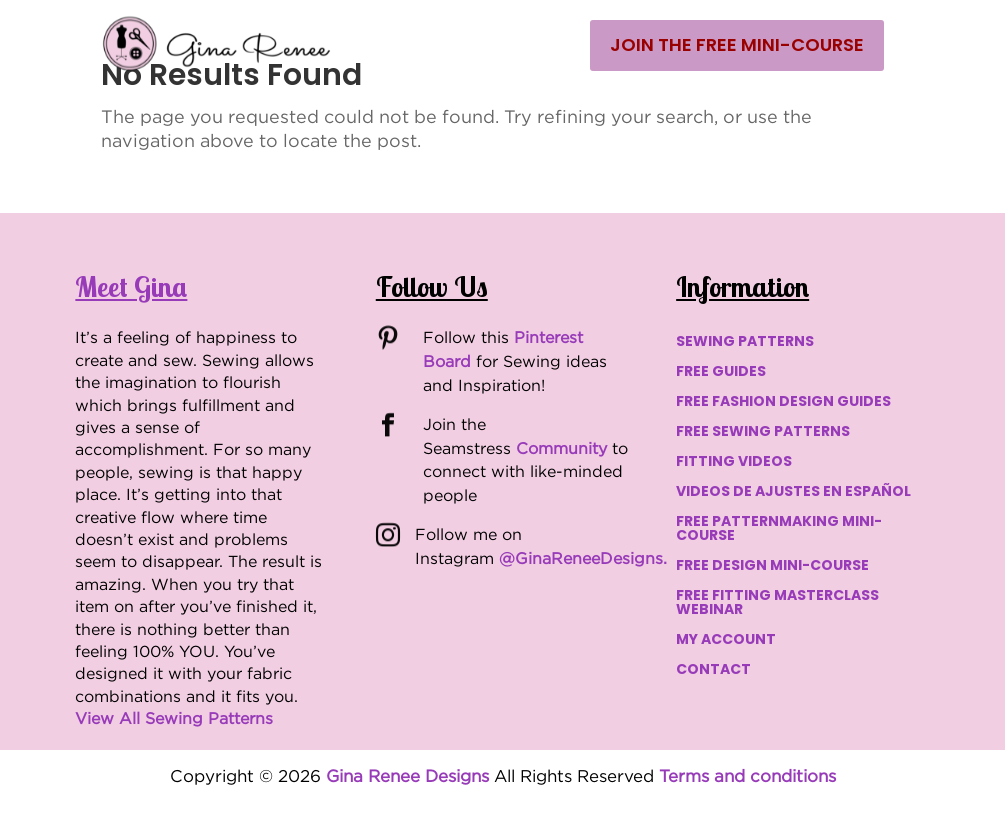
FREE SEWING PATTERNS (763, 432)
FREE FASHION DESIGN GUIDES (783, 402)
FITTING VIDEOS (734, 462)
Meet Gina (131, 286)
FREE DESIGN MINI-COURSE (772, 566)
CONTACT (713, 670)
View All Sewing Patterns (174, 718)
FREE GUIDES (721, 372)
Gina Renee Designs (407, 776)
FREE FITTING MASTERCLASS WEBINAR (777, 603)
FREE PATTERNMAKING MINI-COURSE (779, 529)
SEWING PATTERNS (745, 342)
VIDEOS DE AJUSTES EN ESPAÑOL (793, 492)
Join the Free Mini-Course (737, 44)
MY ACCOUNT (726, 640)
